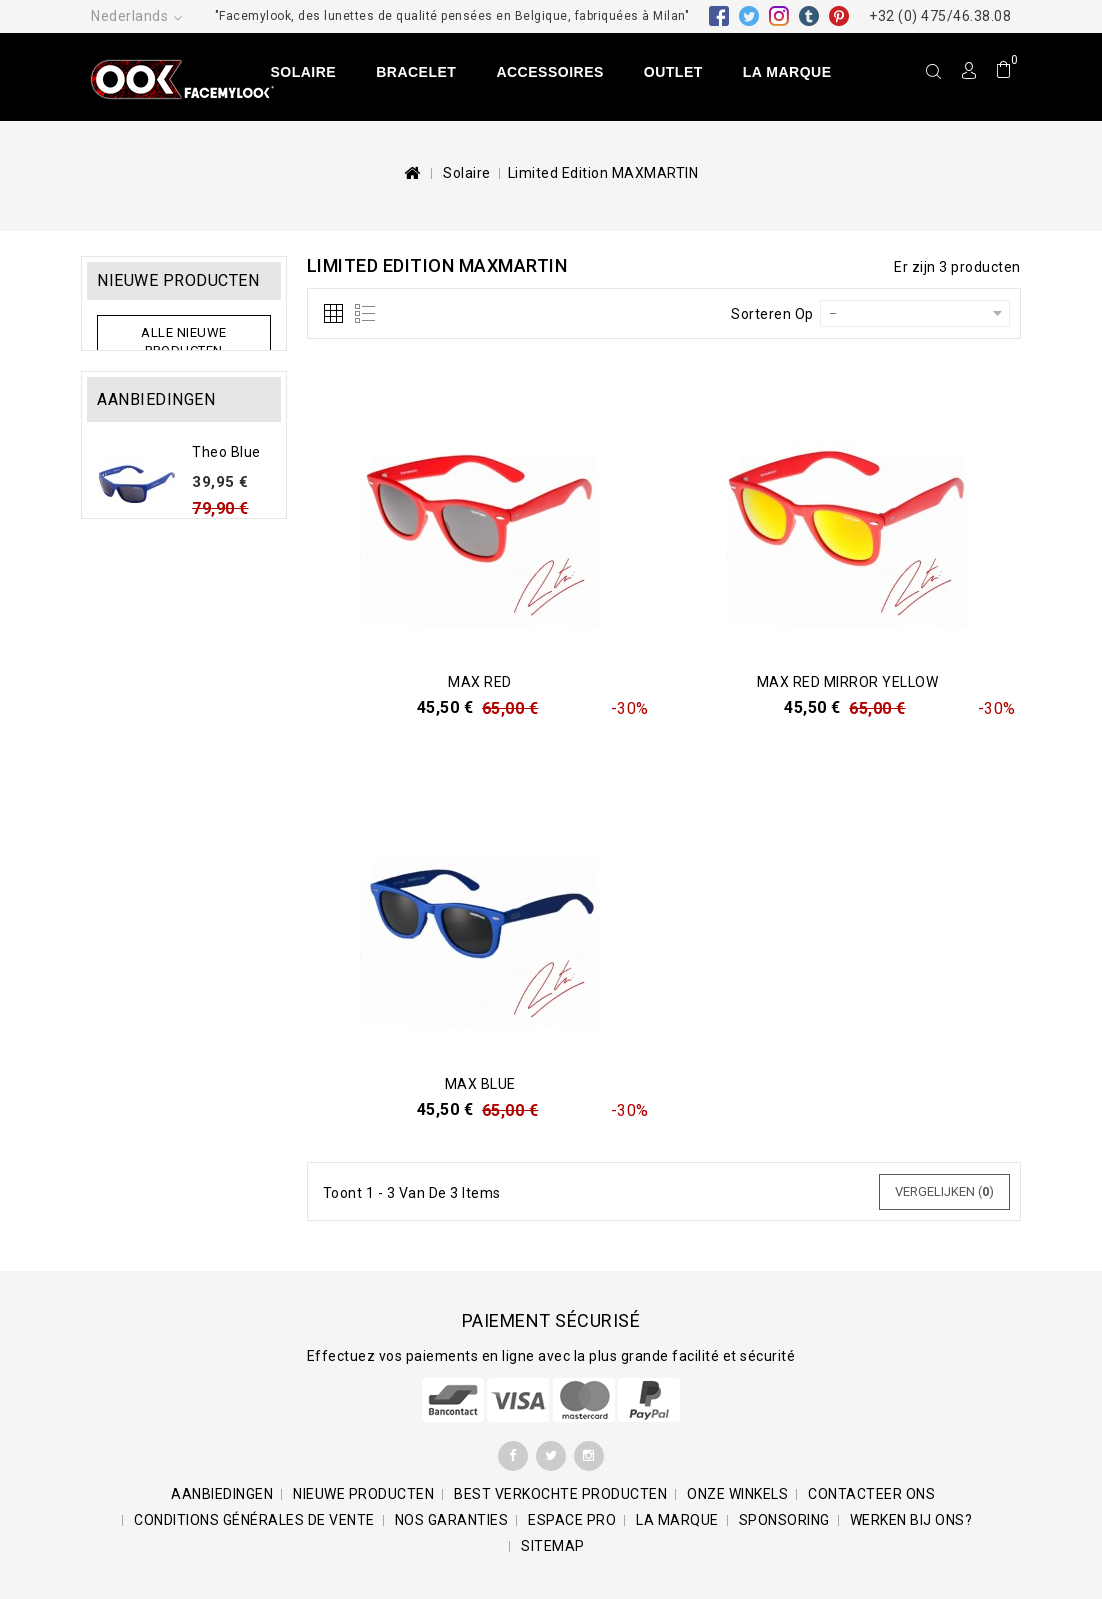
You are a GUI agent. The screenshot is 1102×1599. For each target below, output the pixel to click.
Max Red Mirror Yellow (848, 682)
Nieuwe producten (178, 280)
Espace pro (572, 1520)
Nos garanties (452, 1520)
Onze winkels (737, 1494)
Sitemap (553, 1546)
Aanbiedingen (156, 433)
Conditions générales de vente (254, 1520)
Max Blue (480, 1084)
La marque (787, 72)
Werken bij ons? (911, 1520)
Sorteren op (772, 314)
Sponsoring (784, 1520)
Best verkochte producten (560, 1494)
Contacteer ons (871, 1494)
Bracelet (416, 72)
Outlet (673, 72)
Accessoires (549, 72)
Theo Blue (226, 486)
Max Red (480, 682)
